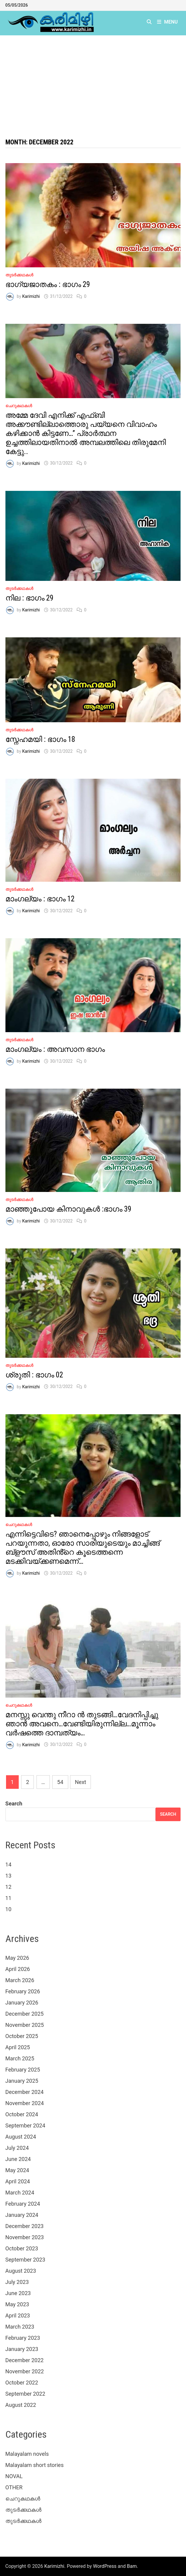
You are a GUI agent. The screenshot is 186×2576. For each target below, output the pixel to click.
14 (8, 1864)
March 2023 (19, 2326)
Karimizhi (31, 296)
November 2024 (24, 2103)
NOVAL (14, 2476)
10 (8, 1909)
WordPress (105, 2566)
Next (80, 1782)
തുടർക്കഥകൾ (19, 274)
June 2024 (18, 2159)
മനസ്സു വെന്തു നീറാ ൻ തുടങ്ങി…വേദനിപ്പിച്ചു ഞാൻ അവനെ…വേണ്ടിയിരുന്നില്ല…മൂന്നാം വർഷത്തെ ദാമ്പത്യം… (81, 1723)
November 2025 (24, 2025)
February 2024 (22, 2204)
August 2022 (20, 2405)
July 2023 (17, 2282)
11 (8, 1898)
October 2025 (21, 2036)
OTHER (14, 2487)
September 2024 (25, 2125)
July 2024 (17, 2148)
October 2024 (21, 2114)
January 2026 (21, 2002)
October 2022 (21, 2382)
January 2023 (21, 2349)
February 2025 (22, 2069)
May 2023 (17, 2304)
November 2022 (24, 2371)
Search (13, 1803)
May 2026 (17, 1958)
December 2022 (24, 2360)
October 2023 (21, 2248)
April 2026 (17, 1969)
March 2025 (19, 2058)
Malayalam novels (27, 2454)
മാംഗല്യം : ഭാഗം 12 (40, 898)
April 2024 (17, 2181)
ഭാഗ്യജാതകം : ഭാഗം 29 (47, 284)
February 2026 (22, 1991)
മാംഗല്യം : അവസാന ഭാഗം (55, 1049)
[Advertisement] (93, 80)
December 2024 (24, 2092)
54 (60, 1782)
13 (8, 1875)
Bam (132, 2566)
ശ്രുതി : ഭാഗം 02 (34, 1374)
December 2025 (24, 2014)
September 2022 (25, 2394)
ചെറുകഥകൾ (18, 405)
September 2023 (25, 2259)
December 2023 (24, 2226)
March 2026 (19, 1980)
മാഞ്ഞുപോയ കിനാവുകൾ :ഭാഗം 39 (68, 1209)
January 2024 (21, 2215)
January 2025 (21, 2081)
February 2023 (22, 2338)
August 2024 (20, 2136)
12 (8, 1887)
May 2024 (17, 2170)
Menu (167, 22)
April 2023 (17, 2315)
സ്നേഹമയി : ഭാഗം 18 (40, 739)
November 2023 (24, 2237)
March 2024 (19, 2192)
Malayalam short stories (34, 2465)
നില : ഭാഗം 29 (29, 598)
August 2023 (20, 2271)
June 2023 (18, 2293)
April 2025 (17, 2047)
